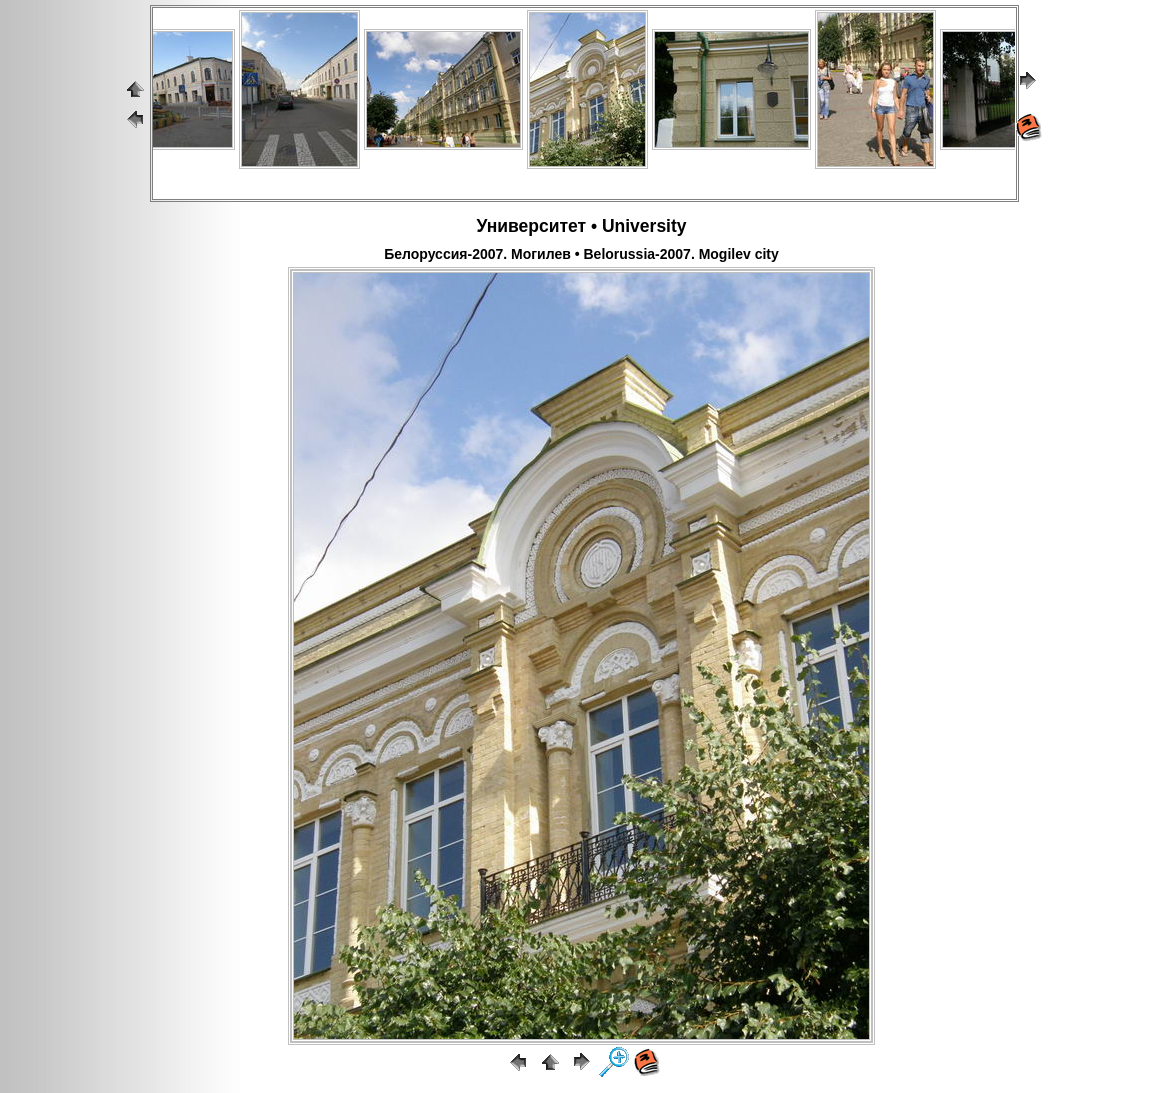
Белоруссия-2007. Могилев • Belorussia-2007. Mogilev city (581, 254)
